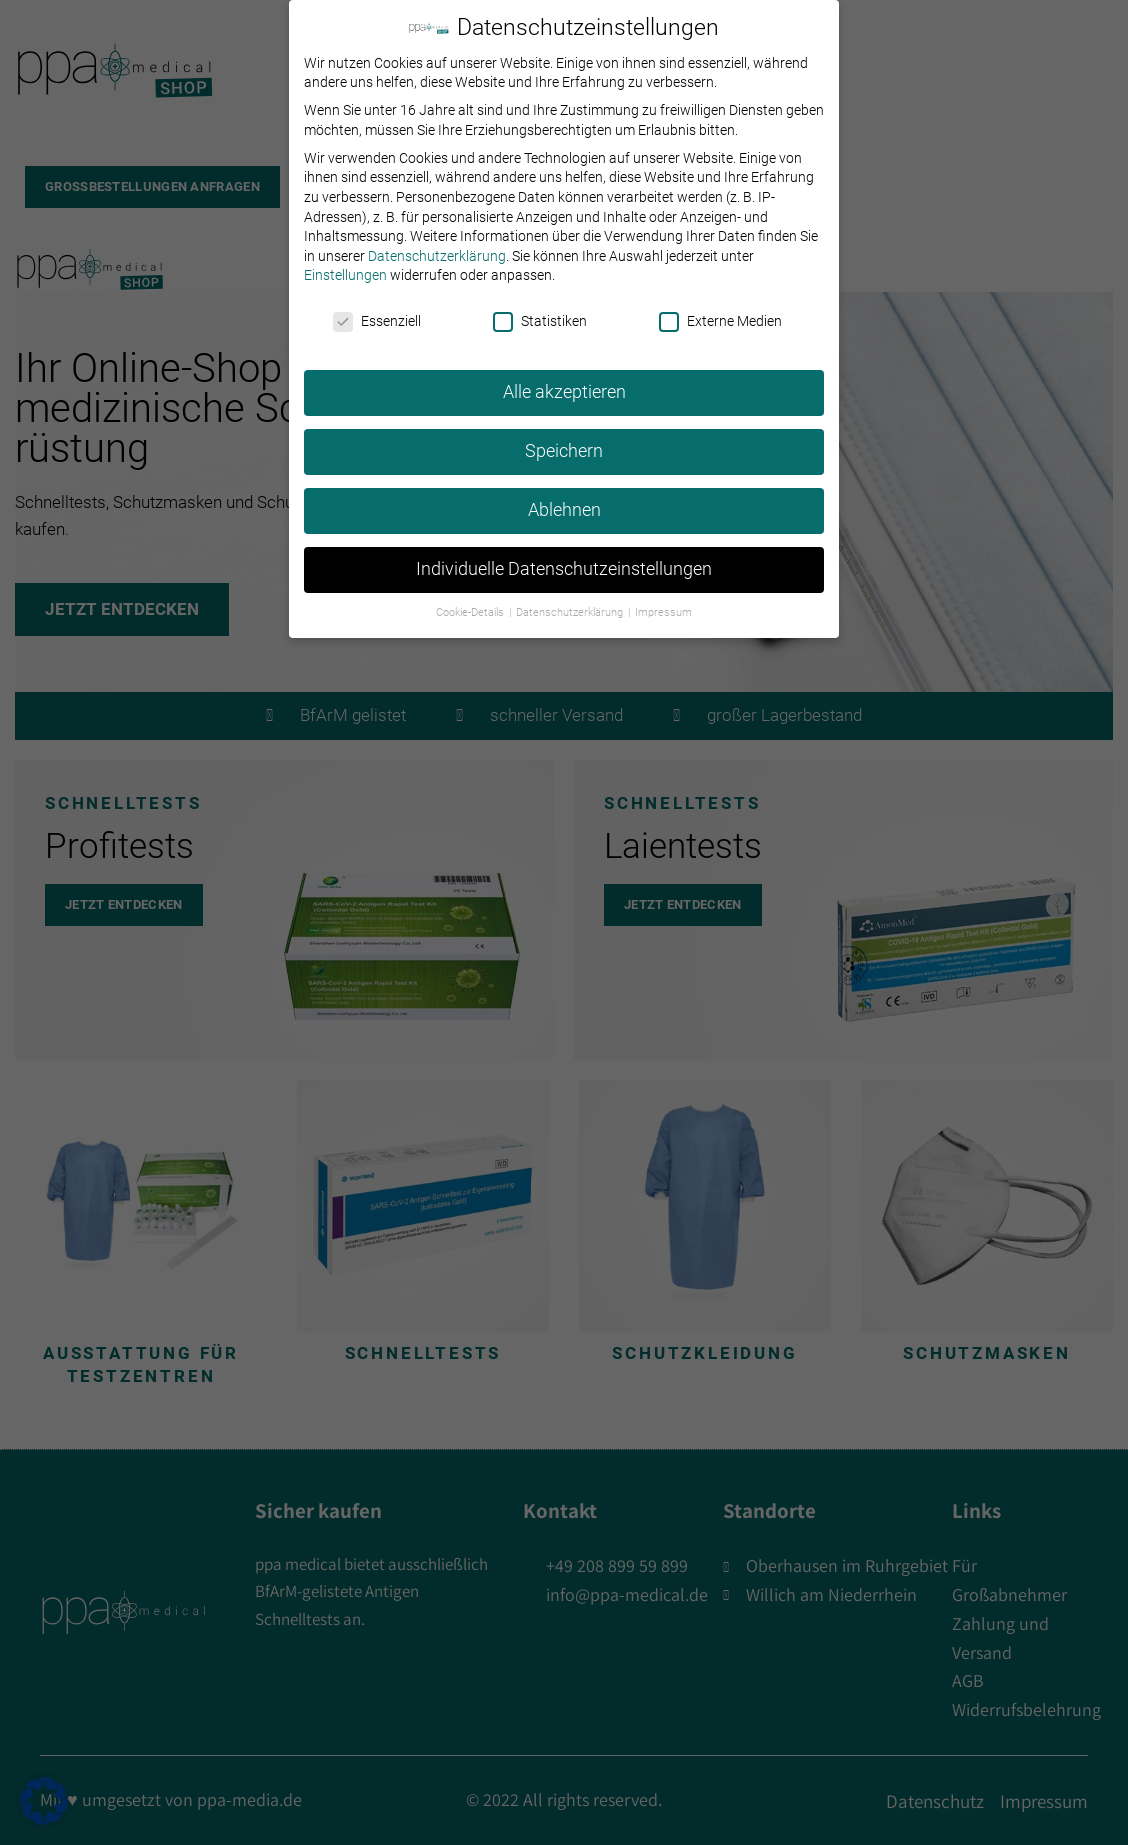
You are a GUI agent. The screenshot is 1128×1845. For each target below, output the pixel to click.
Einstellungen (345, 263)
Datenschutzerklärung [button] (571, 599)
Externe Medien (720, 308)
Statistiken (540, 308)
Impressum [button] (663, 599)
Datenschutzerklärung (437, 243)
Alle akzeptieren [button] (564, 379)
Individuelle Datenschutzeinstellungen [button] (564, 556)
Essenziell (377, 308)
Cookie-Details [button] (471, 599)
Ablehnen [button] (564, 497)
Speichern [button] (564, 438)
